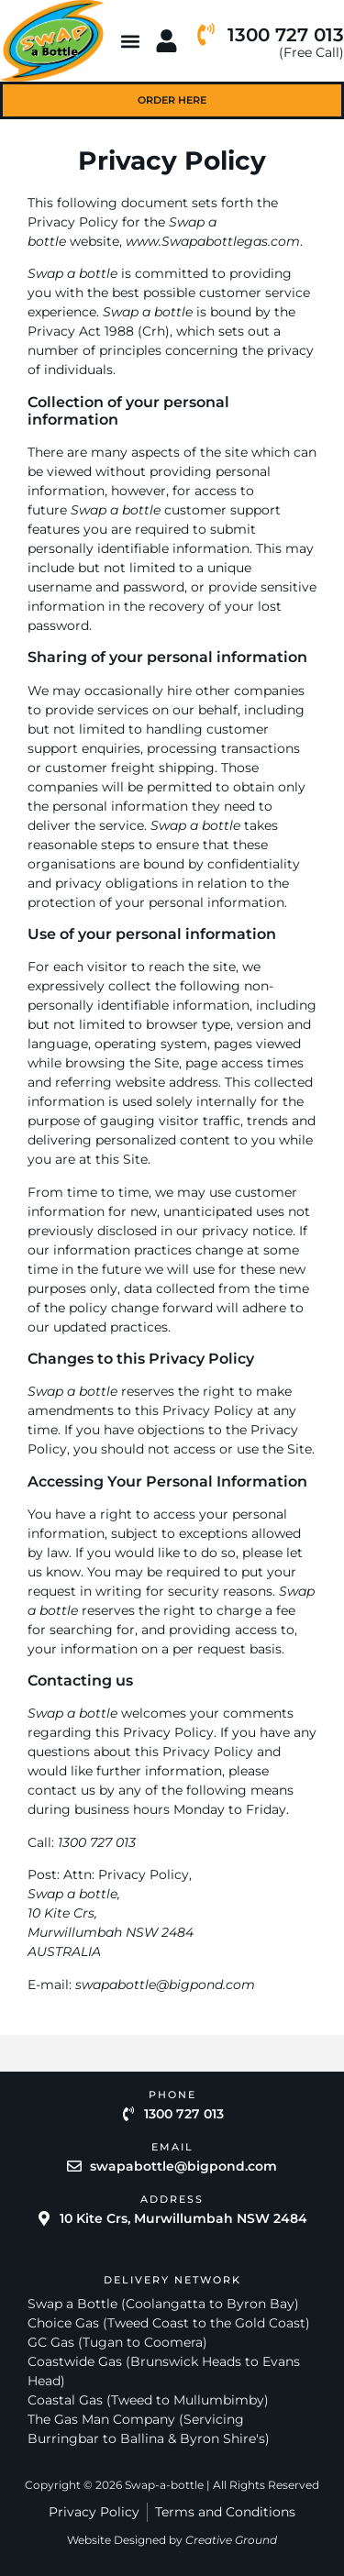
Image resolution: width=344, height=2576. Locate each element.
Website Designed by (172, 2540)
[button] (131, 41)
